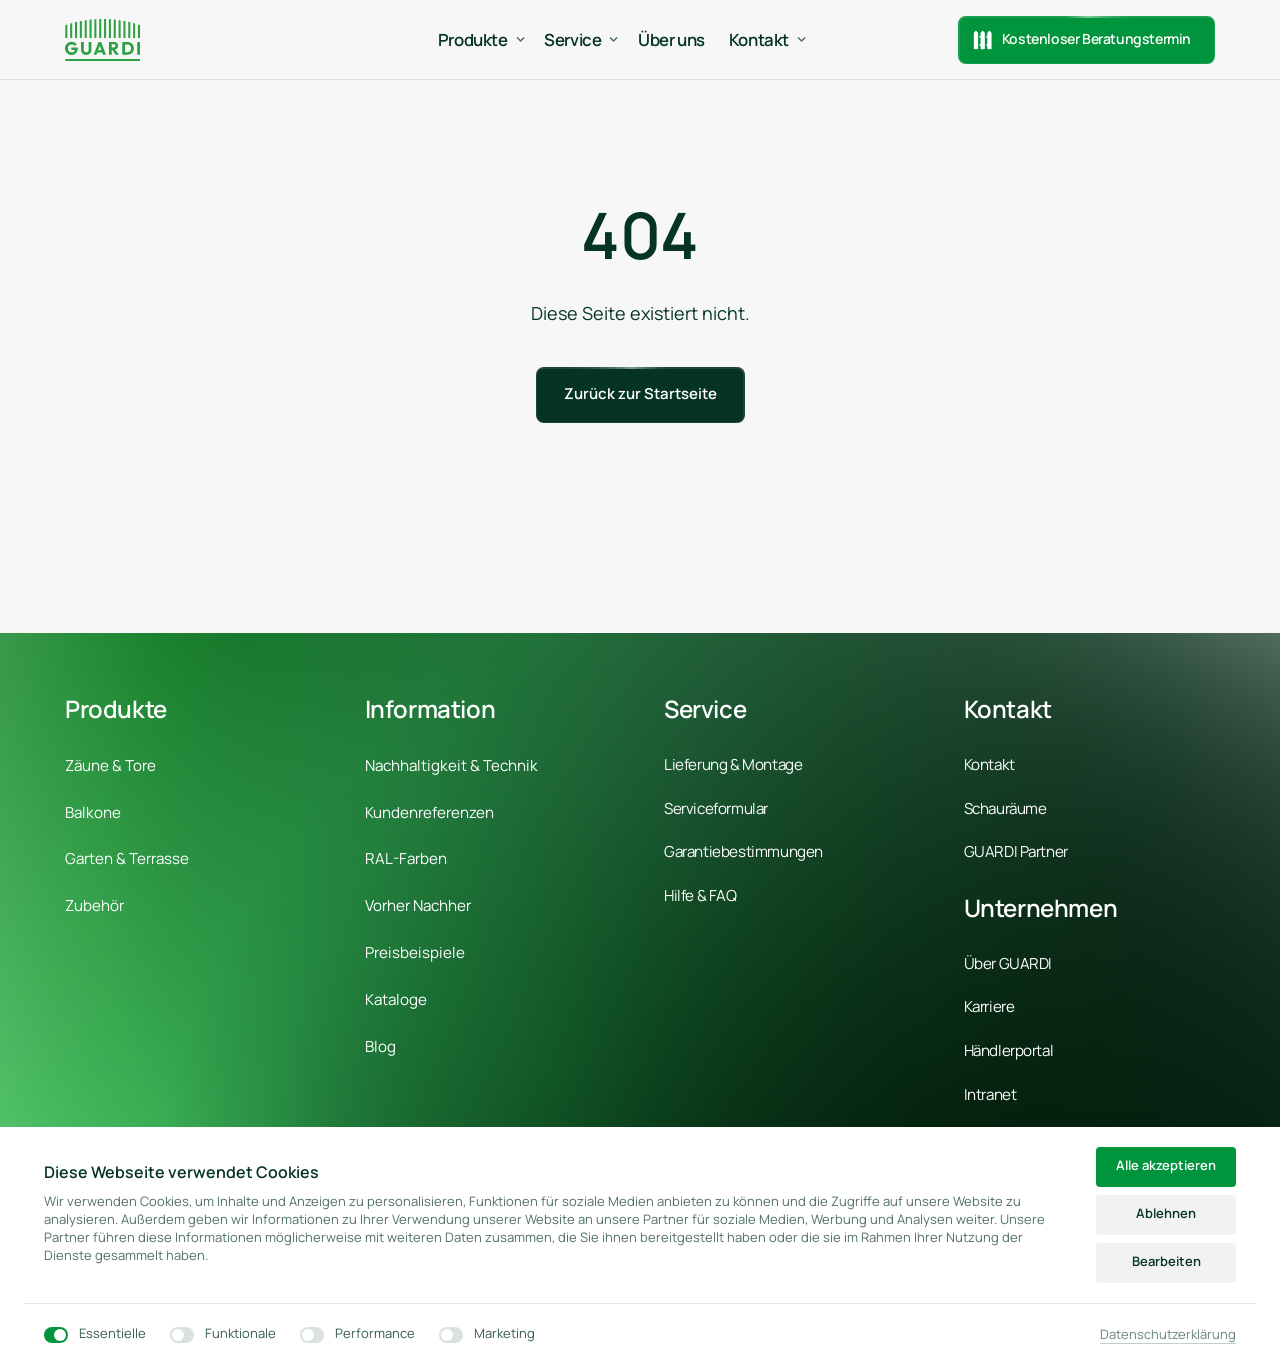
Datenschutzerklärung (1168, 1334)
